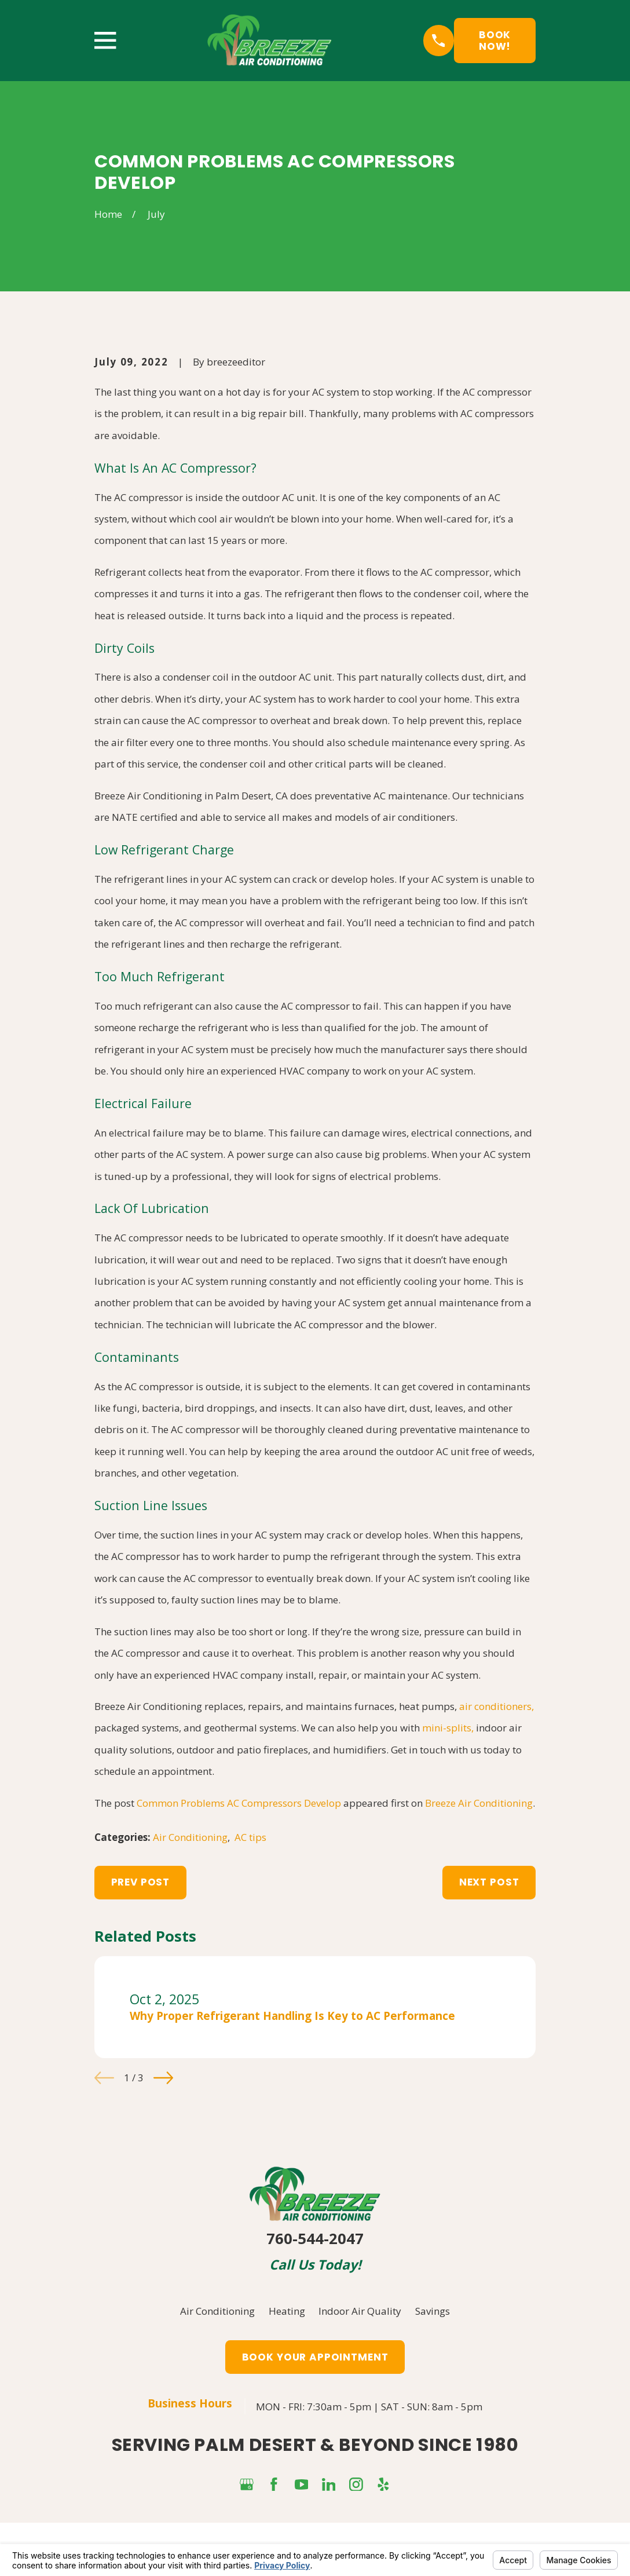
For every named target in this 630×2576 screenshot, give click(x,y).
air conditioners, (496, 1706)
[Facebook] (274, 2484)
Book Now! (495, 40)
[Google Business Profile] (247, 2484)
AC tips (250, 1837)
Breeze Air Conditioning (479, 1803)
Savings (432, 2311)
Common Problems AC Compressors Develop (239, 1803)
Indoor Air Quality (359, 2311)
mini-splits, (448, 1727)
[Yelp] (383, 2484)
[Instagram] (356, 2484)
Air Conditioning (190, 1837)
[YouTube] (302, 2484)
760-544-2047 (315, 2239)
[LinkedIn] (329, 2484)
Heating (287, 2311)
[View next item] (163, 2078)
